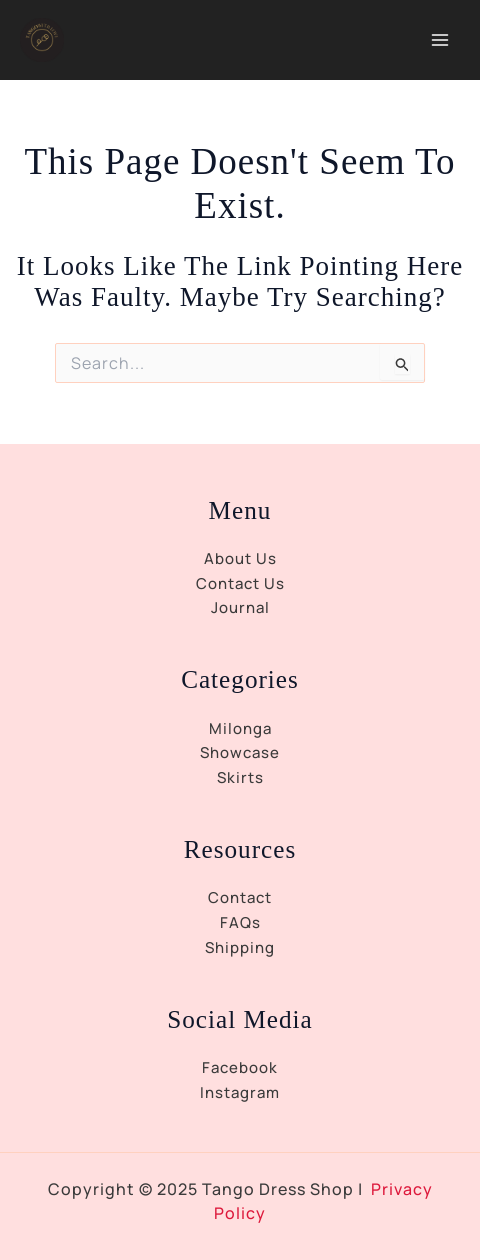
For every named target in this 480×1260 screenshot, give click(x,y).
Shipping (240, 947)
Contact (240, 897)
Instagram (240, 1092)
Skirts (240, 777)
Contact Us (240, 583)
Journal (240, 607)
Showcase (240, 752)
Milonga (240, 728)
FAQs (240, 922)
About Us (240, 558)
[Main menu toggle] (439, 40)
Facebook (240, 1067)
